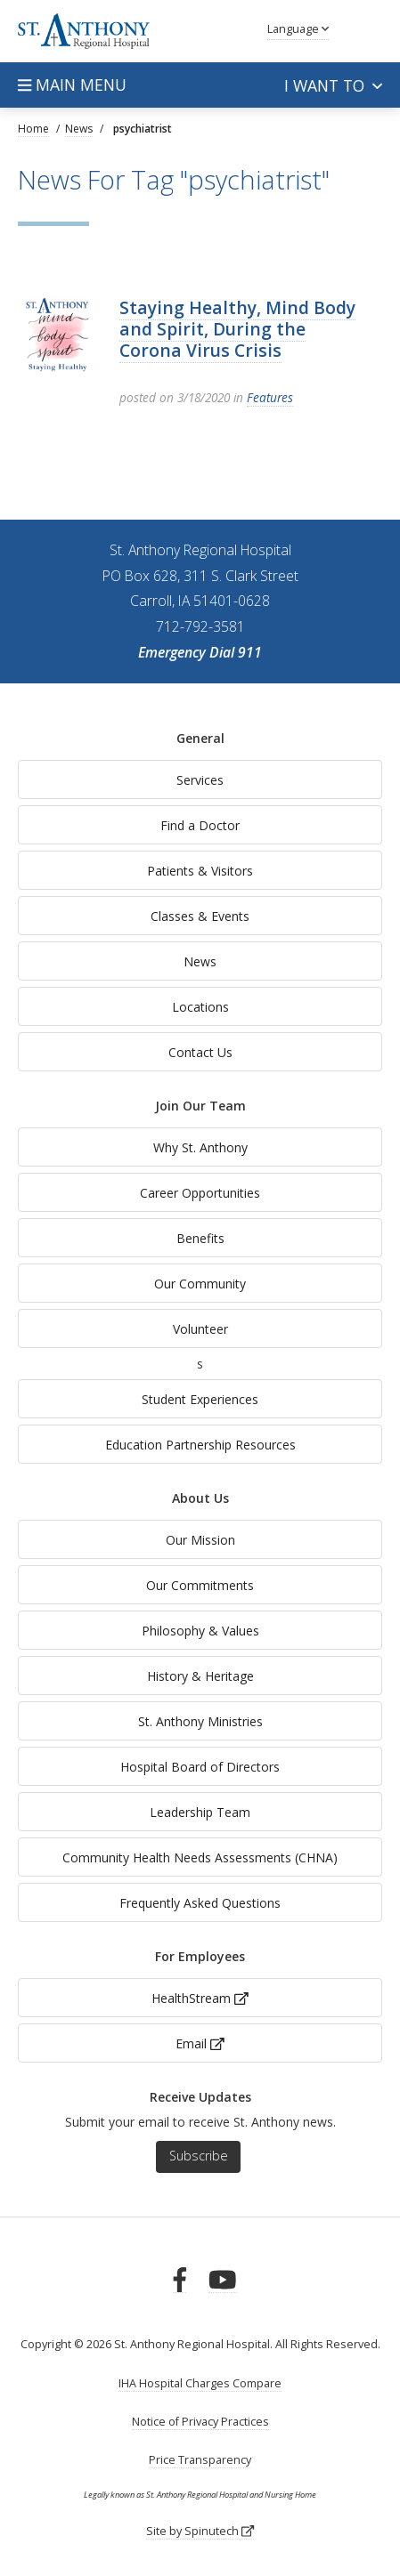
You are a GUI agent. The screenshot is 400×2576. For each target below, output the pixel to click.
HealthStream (200, 1998)
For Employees (200, 1956)
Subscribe (198, 2155)
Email (200, 2043)
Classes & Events (200, 916)
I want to (333, 85)
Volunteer (200, 1328)
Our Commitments (200, 1585)
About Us (200, 1498)
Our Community (200, 1283)
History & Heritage (200, 1676)
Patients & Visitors (200, 870)
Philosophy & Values (200, 1630)
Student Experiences (200, 1399)
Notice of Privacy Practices (200, 2421)
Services (200, 779)
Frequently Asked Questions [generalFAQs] (200, 1902)
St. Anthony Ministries (200, 1721)
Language (298, 29)
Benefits (200, 1238)
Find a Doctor (200, 825)
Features (270, 397)
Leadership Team (200, 1812)
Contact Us (200, 1052)
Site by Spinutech (200, 2531)
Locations (200, 1006)
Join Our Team (200, 1105)
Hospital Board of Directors (200, 1766)
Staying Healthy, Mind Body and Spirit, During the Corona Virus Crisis (237, 328)
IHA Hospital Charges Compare (200, 2383)
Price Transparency (200, 2459)
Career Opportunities (200, 1192)
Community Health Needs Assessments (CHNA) (200, 1857)
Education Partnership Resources (200, 1444)
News (200, 961)
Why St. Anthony (200, 1147)
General (200, 738)
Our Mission (200, 1539)
